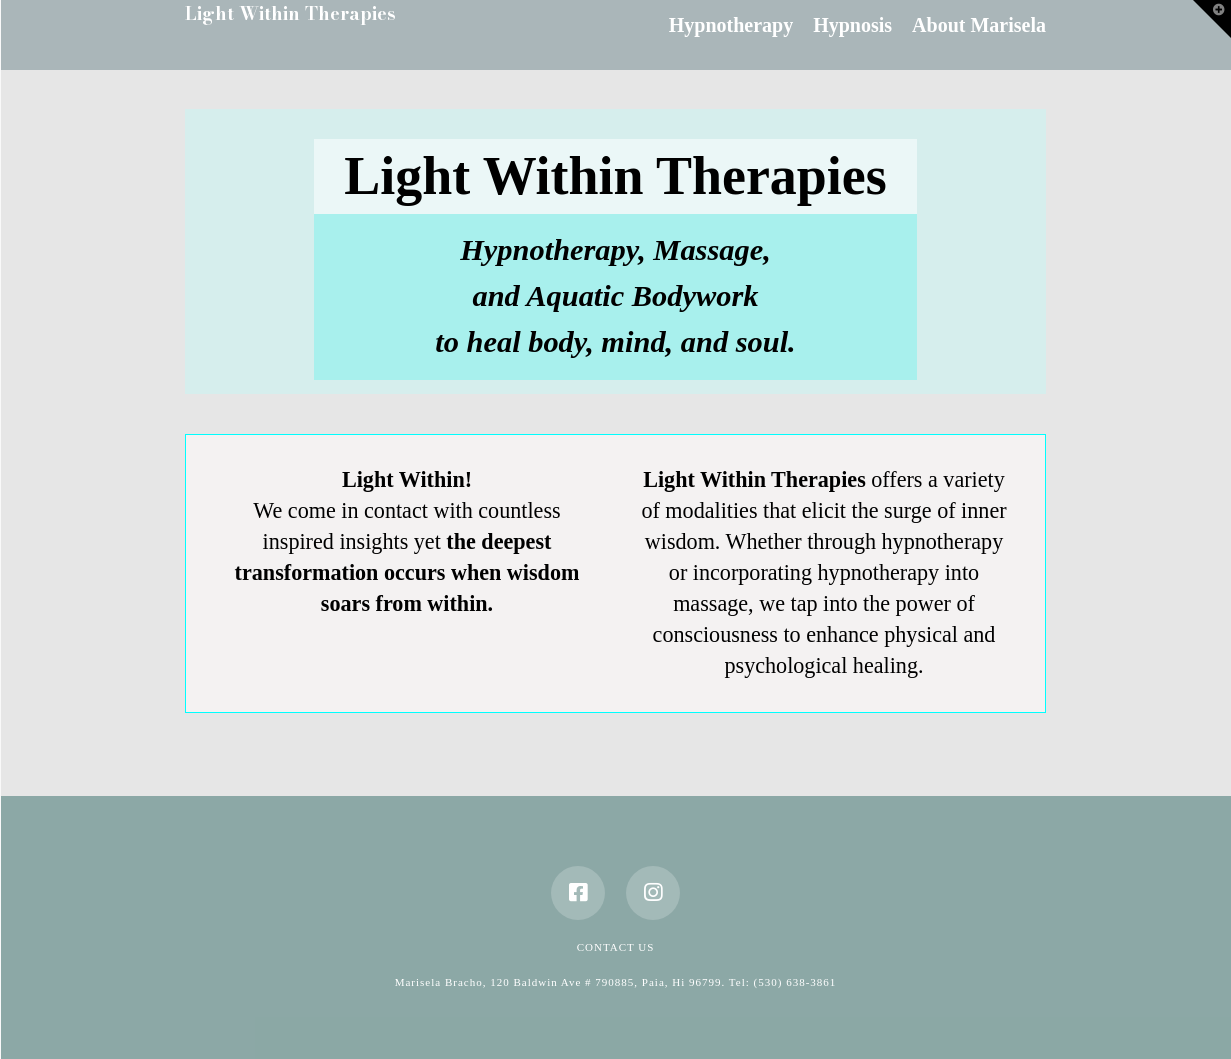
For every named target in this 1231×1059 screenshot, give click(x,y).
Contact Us (616, 947)
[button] (1212, 19)
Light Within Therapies (290, 14)
